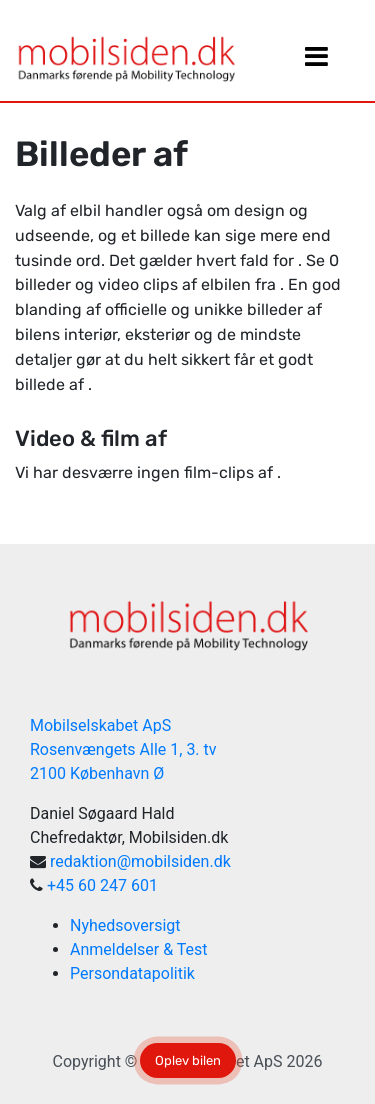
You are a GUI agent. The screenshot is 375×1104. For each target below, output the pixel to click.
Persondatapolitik (132, 973)
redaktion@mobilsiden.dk (140, 861)
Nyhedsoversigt (125, 925)
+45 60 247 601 (102, 885)
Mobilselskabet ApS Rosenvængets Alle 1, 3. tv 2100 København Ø (123, 749)
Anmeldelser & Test (139, 949)
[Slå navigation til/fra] (316, 61)
